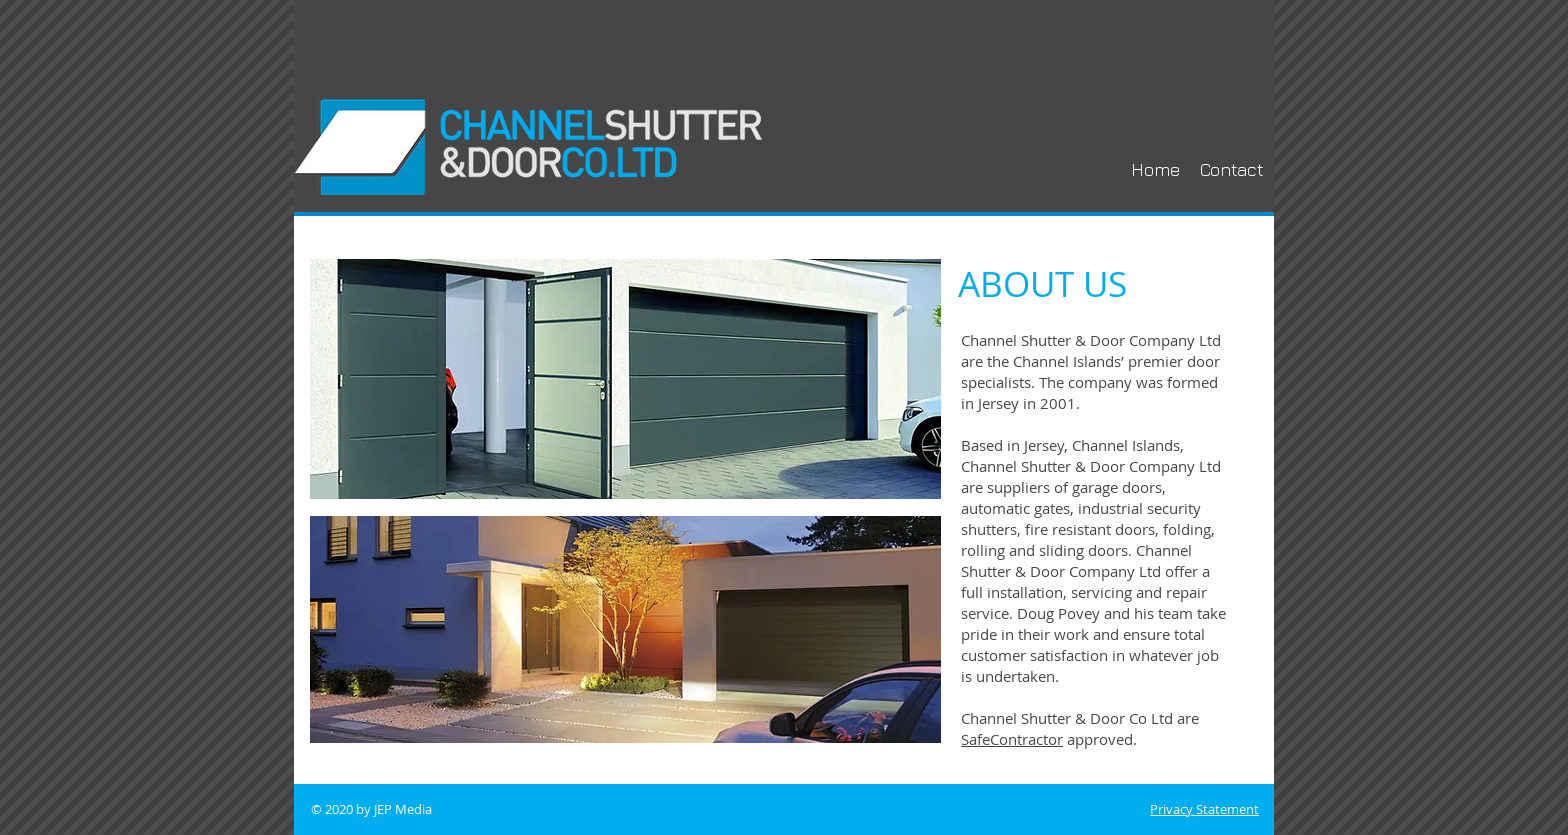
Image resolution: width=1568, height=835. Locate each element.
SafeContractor (1012, 739)
